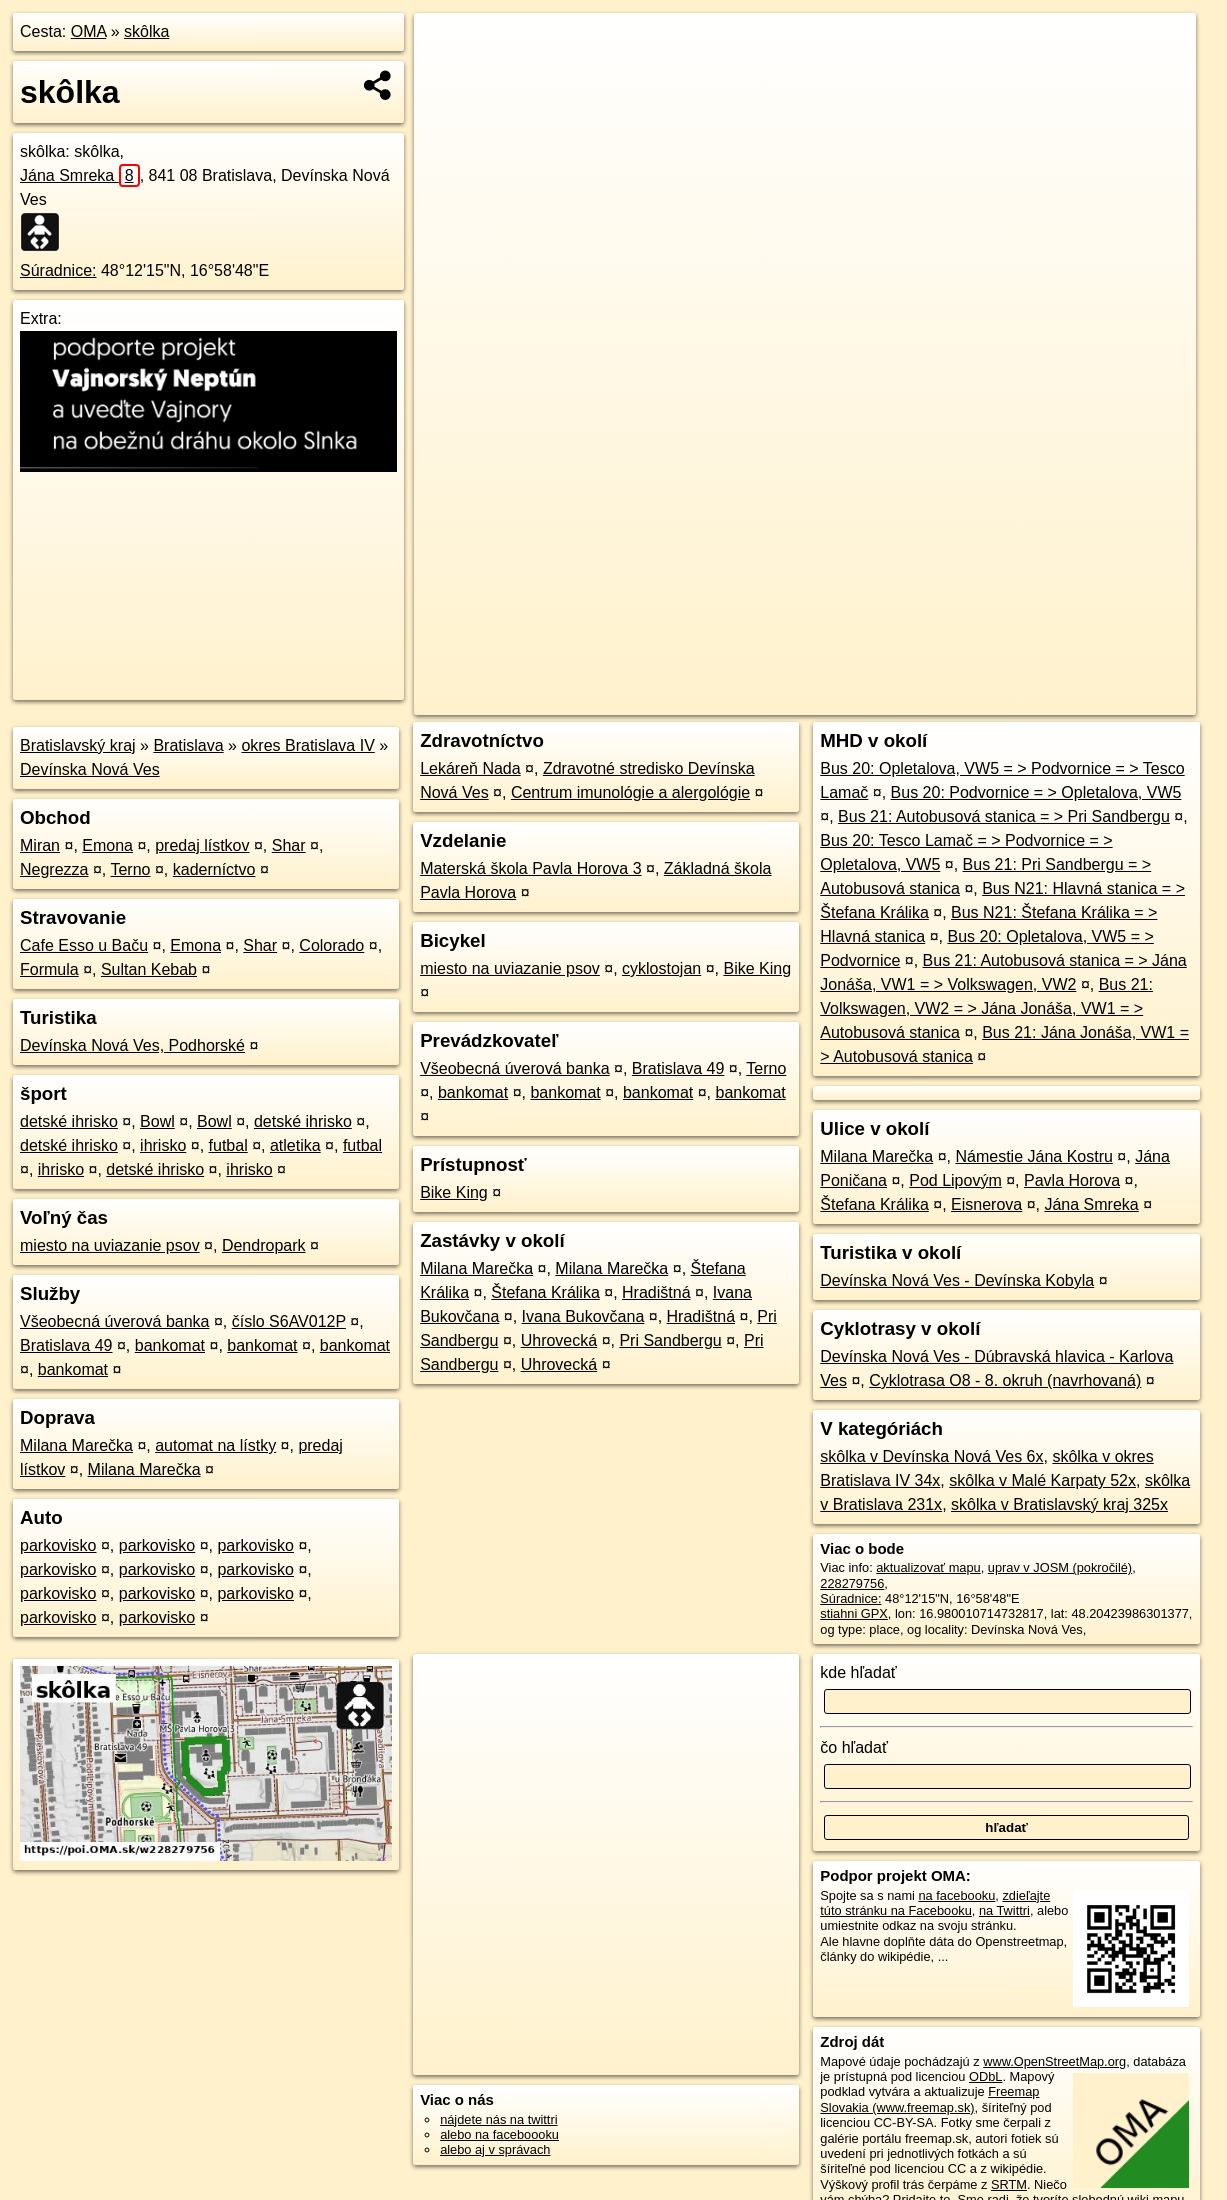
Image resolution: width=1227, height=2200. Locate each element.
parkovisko (58, 1545)
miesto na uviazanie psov (110, 1245)
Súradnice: (58, 270)
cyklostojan (661, 968)
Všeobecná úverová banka (114, 1321)
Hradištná (656, 1292)
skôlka (146, 31)
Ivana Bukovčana (583, 1316)
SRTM (1009, 2184)
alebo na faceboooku (499, 2134)
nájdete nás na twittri (498, 2119)
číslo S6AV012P (289, 1321)
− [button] (448, 78)
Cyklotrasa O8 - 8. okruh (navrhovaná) (1005, 1380)
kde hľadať (858, 1672)
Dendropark (264, 1245)
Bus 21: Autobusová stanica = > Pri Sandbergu (1004, 816)
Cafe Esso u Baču (84, 945)
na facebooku (956, 1895)
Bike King (757, 968)
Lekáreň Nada (470, 768)
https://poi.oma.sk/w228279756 (1107, 700)
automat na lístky (215, 1445)
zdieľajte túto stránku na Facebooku (935, 1903)
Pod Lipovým (955, 1180)
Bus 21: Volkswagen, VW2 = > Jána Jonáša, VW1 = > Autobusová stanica (986, 1008)
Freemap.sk (958, 700)
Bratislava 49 (66, 1345)
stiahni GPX (854, 1613)
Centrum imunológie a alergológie (630, 792)
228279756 (852, 1583)
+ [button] (448, 47)
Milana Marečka (76, 1445)
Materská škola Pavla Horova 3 (530, 868)
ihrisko (163, 1145)
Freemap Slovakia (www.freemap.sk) (929, 2099)
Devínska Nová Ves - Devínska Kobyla (957, 1280)
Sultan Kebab (149, 969)
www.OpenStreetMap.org (1054, 2061)
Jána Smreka (80, 175)
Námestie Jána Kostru (1033, 1156)
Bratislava (188, 745)
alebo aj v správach (495, 2149)
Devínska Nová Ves (90, 769)
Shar (289, 845)
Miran (40, 845)
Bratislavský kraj (78, 745)
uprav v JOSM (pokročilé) (1060, 1567)
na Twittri (1004, 1910)
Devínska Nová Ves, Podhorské (132, 1045)
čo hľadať (854, 1747)
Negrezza (54, 869)
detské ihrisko (69, 1121)
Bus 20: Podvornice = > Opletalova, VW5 (1036, 792)
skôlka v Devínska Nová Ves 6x (931, 1456)
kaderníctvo (214, 869)
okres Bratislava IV (307, 745)
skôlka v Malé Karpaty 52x (1042, 1480)
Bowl (157, 1121)
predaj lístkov (202, 845)
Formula (49, 969)
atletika (295, 1145)
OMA (89, 31)
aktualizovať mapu (928, 1567)
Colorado (331, 945)
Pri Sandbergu (670, 1340)
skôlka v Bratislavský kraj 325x (1059, 1504)
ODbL (985, 2076)
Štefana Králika (545, 1292)
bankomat (170, 1345)
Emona (107, 845)
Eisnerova (986, 1204)
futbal (228, 1145)
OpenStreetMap (855, 700)
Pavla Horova (1072, 1180)
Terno (130, 869)
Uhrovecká (559, 1340)
